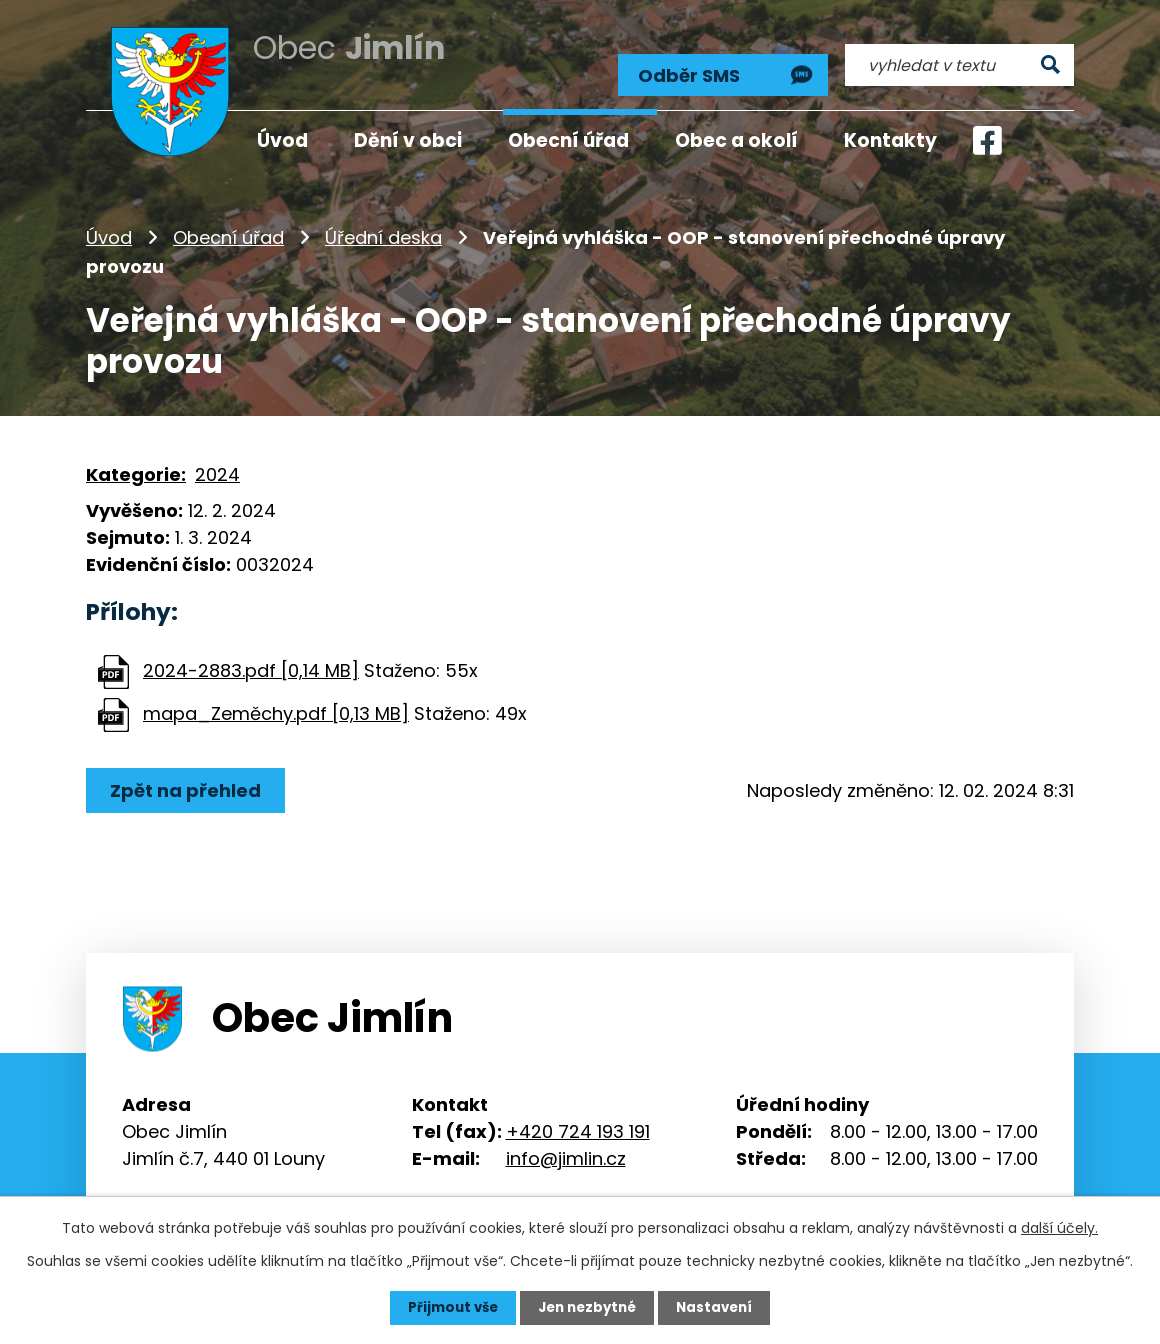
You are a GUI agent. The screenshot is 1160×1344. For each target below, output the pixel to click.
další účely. (1059, 1227)
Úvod (109, 224)
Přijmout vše (447, 1307)
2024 (217, 460)
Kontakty (890, 140)
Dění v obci (408, 140)
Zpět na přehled (188, 777)
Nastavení (720, 1307)
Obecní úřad (228, 224)
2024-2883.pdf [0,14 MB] (251, 657)
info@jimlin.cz (566, 1145)
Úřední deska (383, 224)
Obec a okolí (736, 140)
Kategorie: (136, 460)
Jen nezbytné (587, 1307)
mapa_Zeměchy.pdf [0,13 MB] (276, 700)
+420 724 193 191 (578, 1118)
